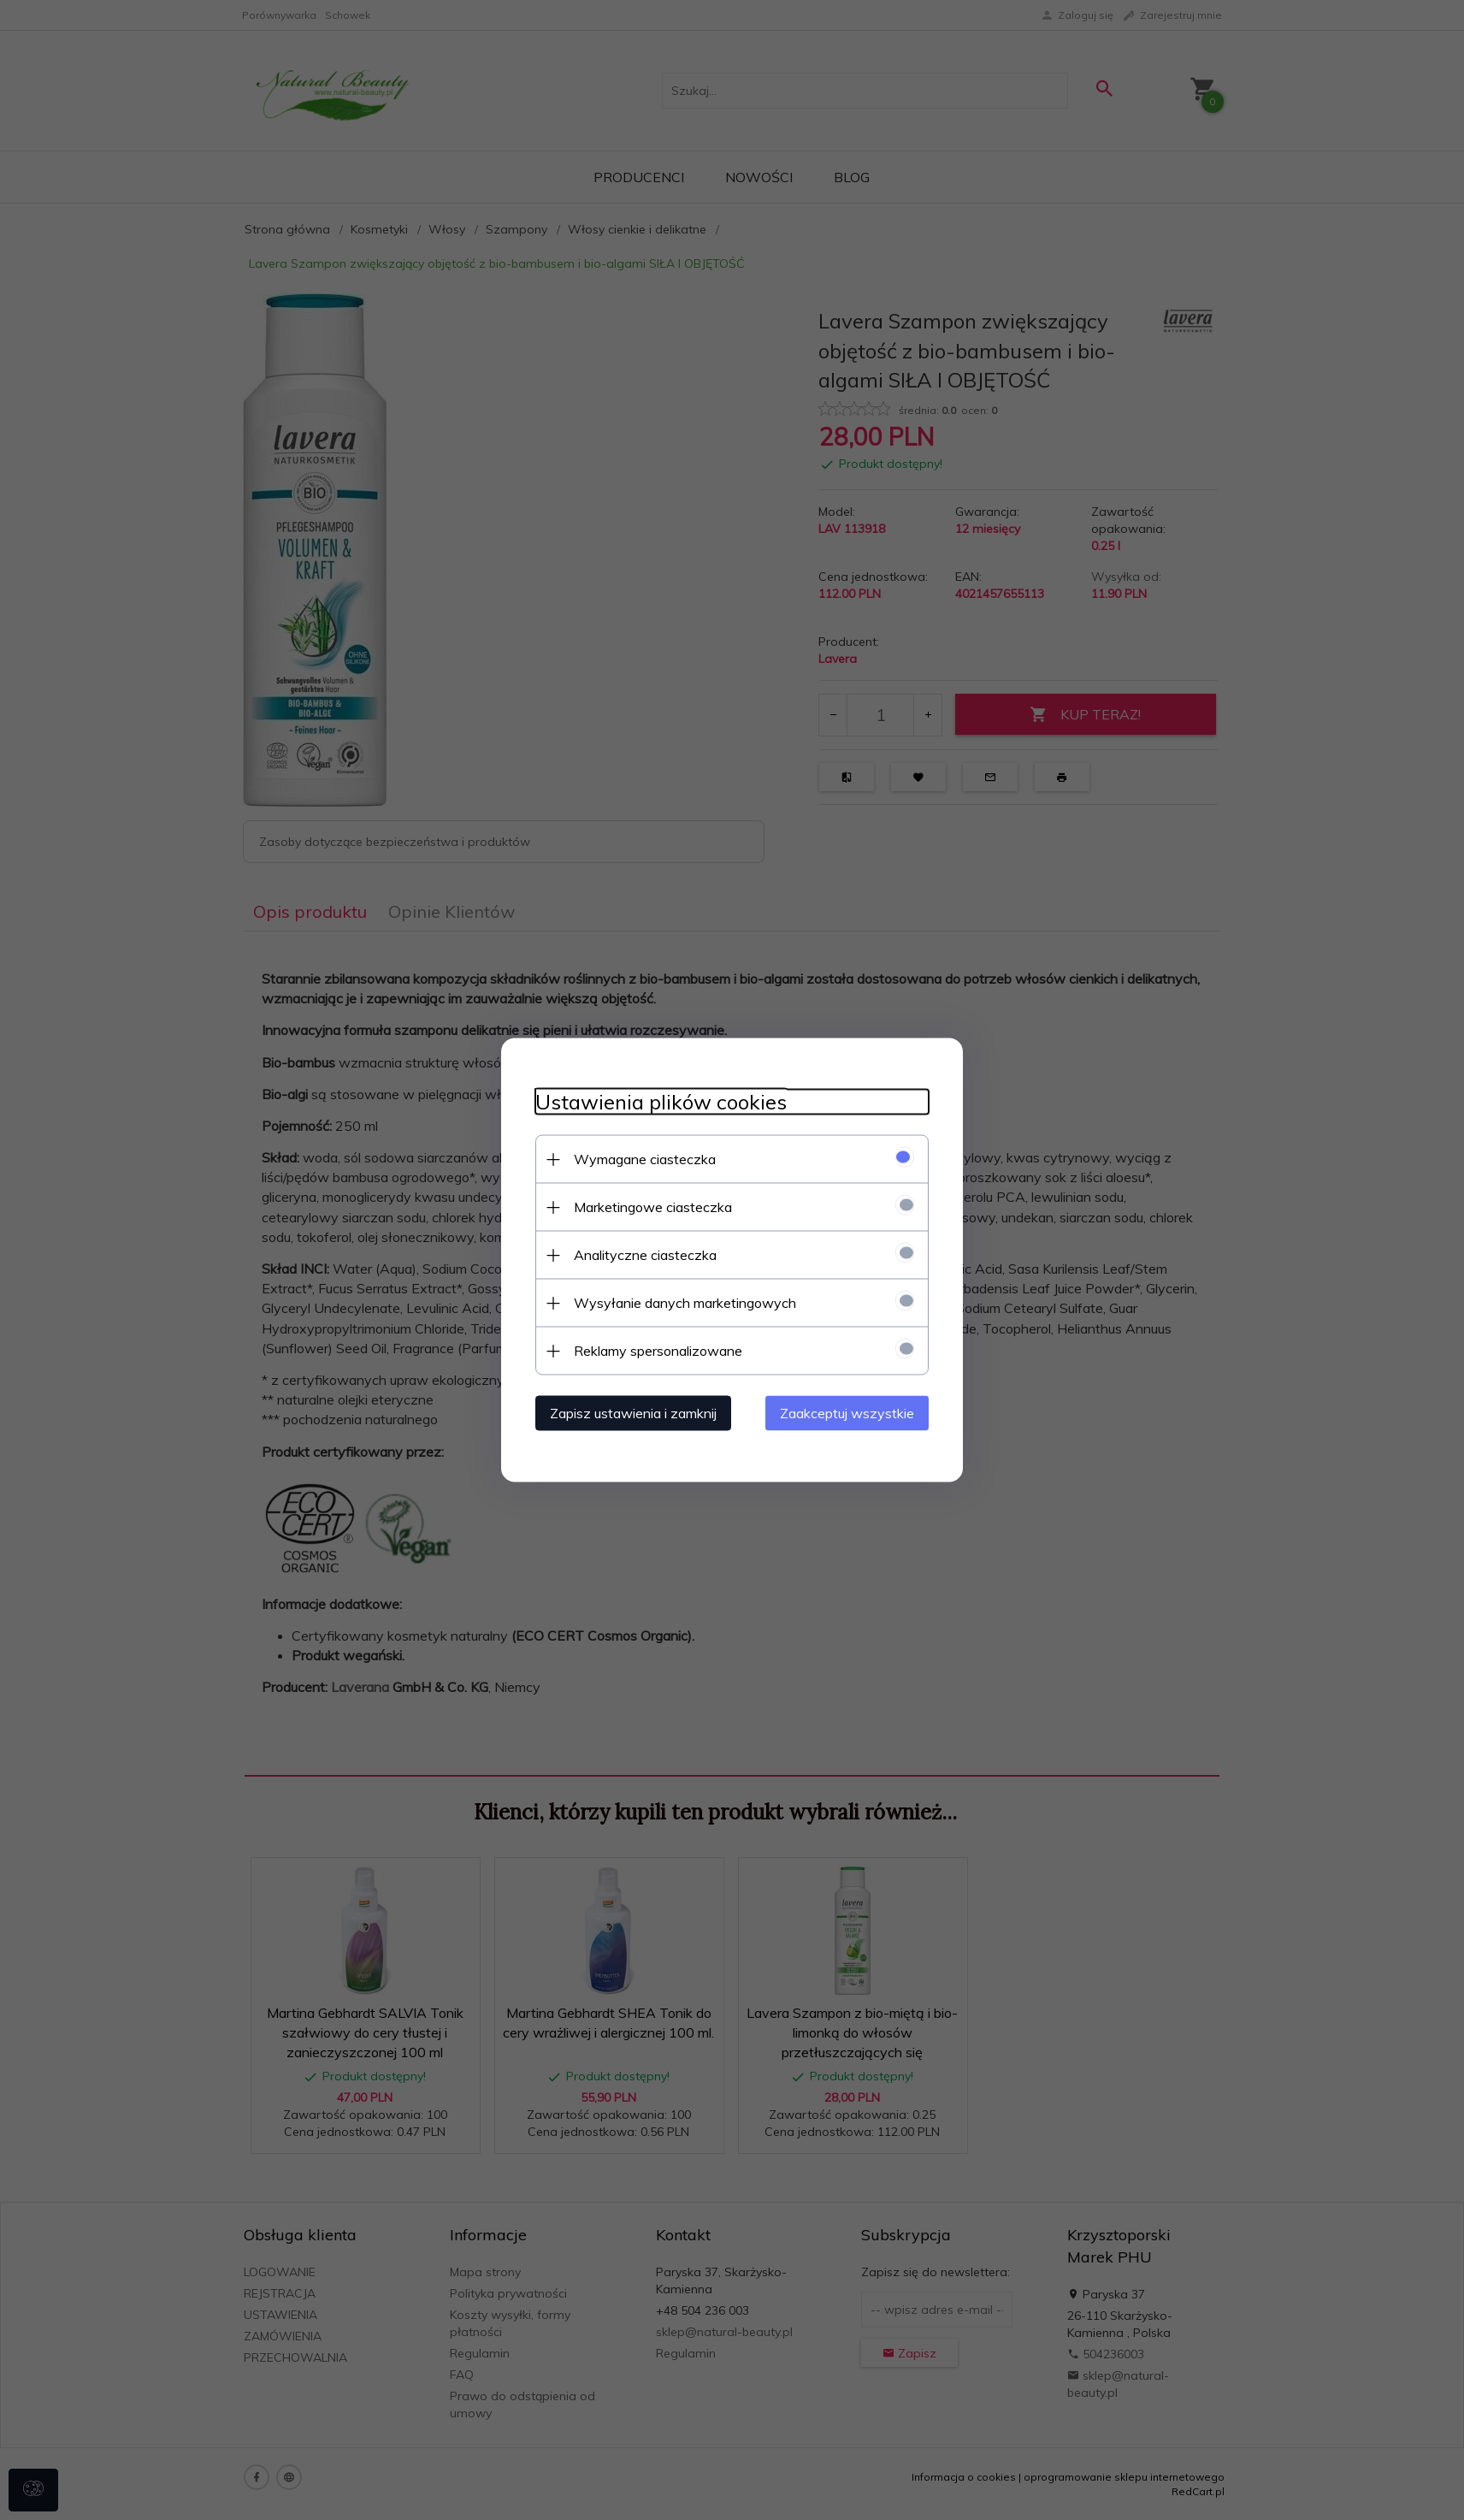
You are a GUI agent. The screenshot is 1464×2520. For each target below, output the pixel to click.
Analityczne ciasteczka (645, 1254)
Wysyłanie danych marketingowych (685, 1302)
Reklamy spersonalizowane (658, 1350)
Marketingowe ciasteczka (653, 1207)
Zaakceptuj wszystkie (847, 1413)
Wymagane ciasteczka (645, 1159)
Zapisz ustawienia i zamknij (633, 1413)
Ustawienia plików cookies (661, 1102)
